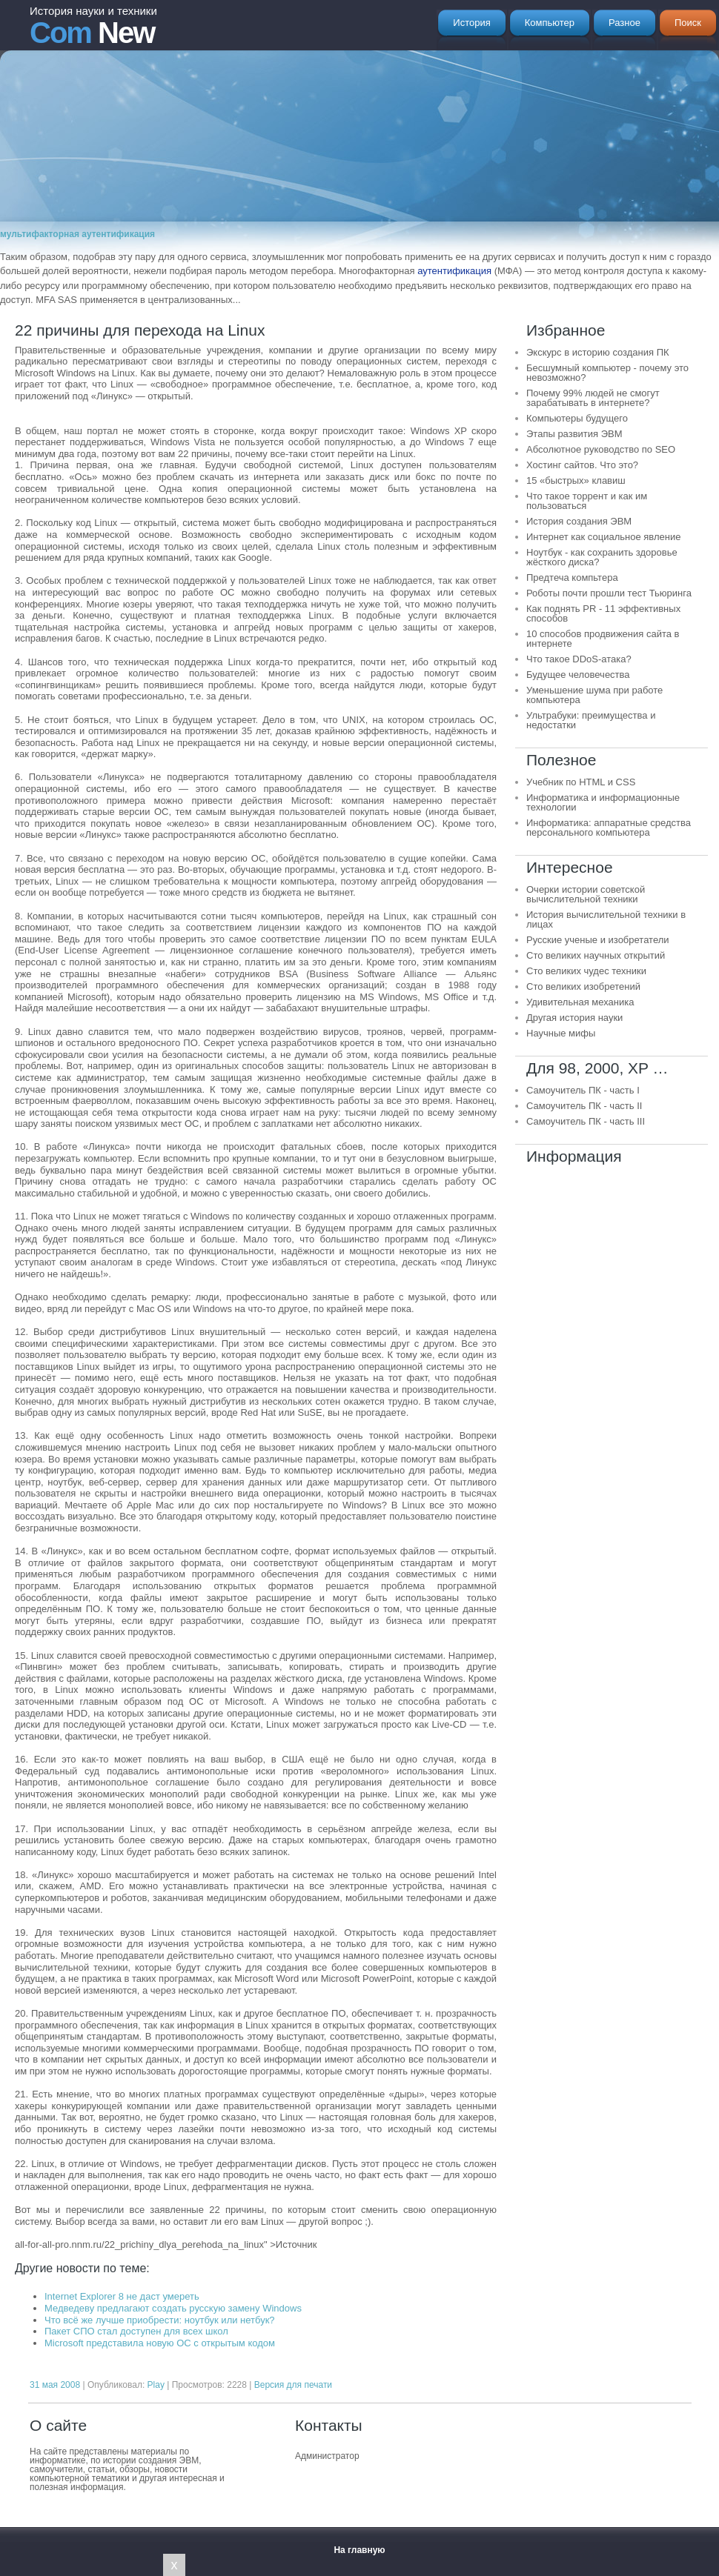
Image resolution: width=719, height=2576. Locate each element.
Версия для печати (293, 2385)
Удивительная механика (580, 1002)
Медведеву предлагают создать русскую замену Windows (173, 2308)
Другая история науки (574, 1017)
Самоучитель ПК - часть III (585, 1121)
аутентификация (454, 270)
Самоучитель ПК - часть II (584, 1105)
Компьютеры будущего (577, 418)
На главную (359, 2550)
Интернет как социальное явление (603, 536)
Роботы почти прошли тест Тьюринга (609, 593)
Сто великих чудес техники (586, 970)
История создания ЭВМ (579, 521)
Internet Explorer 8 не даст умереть (121, 2296)
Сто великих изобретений (583, 986)
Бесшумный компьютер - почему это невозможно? (607, 372)
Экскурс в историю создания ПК (597, 352)
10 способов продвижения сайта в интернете (602, 638)
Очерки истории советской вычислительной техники (585, 894)
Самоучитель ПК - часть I (583, 1090)
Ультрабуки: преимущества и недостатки (590, 720)
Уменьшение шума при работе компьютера (594, 695)
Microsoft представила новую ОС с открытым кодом (159, 2343)
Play (156, 2385)
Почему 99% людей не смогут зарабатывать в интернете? (593, 397)
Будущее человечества (578, 674)
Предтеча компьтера (572, 577)
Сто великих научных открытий (595, 955)
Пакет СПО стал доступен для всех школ (136, 2331)
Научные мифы (560, 1033)
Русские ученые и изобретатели (597, 939)
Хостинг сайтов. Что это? (582, 464)
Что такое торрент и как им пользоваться (586, 500)
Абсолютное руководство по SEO (600, 449)
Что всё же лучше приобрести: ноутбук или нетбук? (159, 2320)
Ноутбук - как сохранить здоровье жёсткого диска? (601, 557)
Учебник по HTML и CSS (580, 782)
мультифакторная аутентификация (77, 234)
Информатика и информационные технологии (603, 802)
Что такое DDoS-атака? (579, 659)
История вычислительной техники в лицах (606, 919)
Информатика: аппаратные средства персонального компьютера (608, 827)
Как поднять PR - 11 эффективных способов (603, 613)
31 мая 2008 (55, 2385)
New (93, 26)
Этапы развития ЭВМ (574, 433)
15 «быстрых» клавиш (576, 480)
